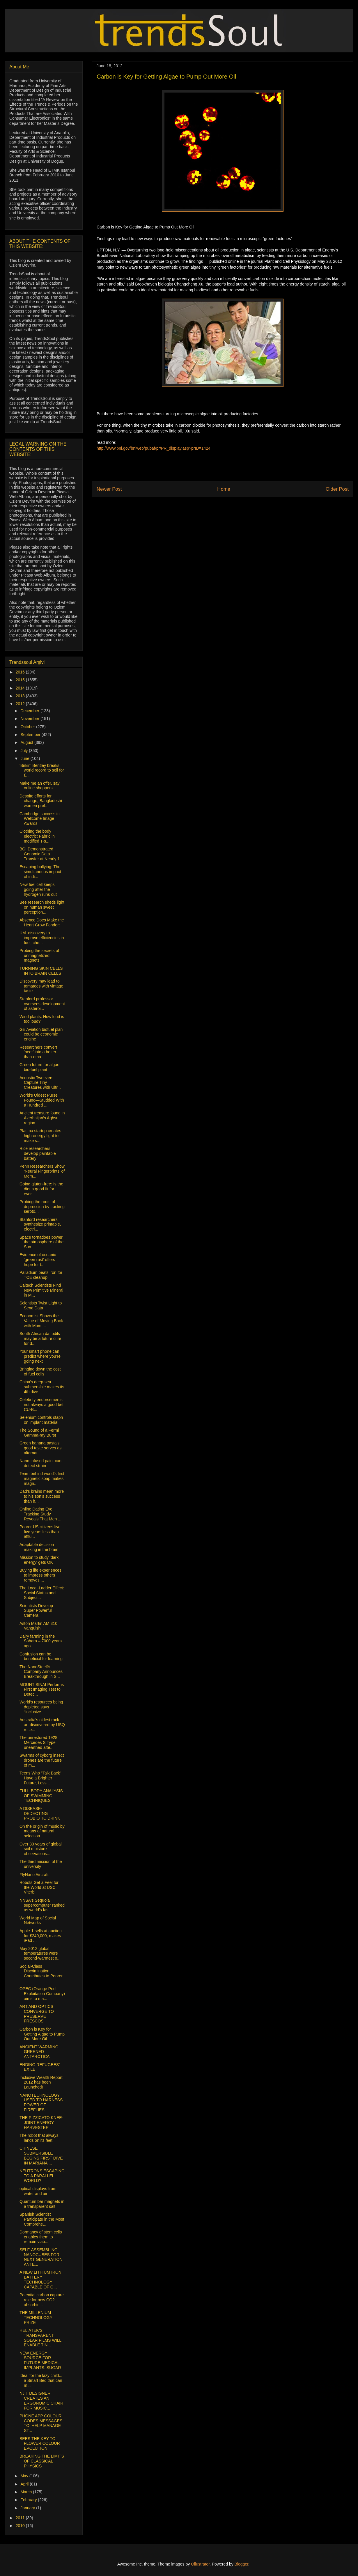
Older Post (337, 489)
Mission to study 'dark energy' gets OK (39, 1560)
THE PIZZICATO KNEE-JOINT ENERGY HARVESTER (41, 2122)
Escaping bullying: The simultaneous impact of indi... (40, 871)
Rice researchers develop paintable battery (38, 1153)
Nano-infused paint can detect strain (40, 1463)
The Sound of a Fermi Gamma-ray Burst (39, 1432)
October (28, 726)
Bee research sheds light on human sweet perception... (42, 907)
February (29, 2499)
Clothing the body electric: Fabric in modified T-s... (37, 836)
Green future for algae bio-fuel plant (39, 1067)
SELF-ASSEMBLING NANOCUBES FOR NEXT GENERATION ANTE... (41, 2257)
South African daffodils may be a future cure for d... (40, 1338)
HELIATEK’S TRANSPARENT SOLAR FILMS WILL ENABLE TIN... (40, 2337)
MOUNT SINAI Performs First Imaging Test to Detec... (42, 1689)
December (30, 710)
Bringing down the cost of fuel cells (40, 1371)
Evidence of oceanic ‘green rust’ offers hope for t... (38, 1259)
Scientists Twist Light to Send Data (41, 1305)
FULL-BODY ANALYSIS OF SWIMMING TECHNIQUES (41, 1795)
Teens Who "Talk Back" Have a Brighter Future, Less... (40, 1778)
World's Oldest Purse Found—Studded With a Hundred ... (42, 1100)
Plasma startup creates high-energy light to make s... (40, 1135)
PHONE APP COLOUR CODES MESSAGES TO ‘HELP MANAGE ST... (41, 2423)
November (30, 718)
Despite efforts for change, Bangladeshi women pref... (41, 801)
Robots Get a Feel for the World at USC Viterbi (39, 1887)
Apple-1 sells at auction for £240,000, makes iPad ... (41, 1935)
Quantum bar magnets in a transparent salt (42, 2204)
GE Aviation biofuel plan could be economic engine (41, 1034)
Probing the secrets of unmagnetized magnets (39, 955)
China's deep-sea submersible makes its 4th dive (42, 1387)
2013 (21, 696)
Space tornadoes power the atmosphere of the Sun (41, 1242)
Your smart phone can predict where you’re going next (40, 1356)
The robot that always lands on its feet (39, 2138)
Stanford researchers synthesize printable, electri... (40, 1224)
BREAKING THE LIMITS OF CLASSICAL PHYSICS (42, 2461)
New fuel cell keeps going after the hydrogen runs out (38, 889)
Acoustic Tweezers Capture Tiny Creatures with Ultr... (40, 1082)
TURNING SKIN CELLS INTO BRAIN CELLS (41, 971)
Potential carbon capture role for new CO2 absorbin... (42, 2300)
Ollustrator (200, 2564)
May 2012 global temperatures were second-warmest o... (40, 1953)
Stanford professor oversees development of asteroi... (42, 1004)
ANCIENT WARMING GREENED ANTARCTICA (39, 2052)
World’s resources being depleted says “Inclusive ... (41, 1707)
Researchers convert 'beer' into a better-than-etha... (39, 1052)
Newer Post (109, 489)
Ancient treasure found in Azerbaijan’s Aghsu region (42, 1118)
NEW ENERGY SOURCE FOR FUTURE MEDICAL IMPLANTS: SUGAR (40, 2360)
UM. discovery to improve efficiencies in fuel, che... (42, 937)
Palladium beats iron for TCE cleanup (41, 1275)
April (25, 2484)
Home (223, 489)
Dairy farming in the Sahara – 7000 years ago (41, 1641)
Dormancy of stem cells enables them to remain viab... (41, 2237)
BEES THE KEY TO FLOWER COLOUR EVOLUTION (40, 2443)
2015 (21, 680)
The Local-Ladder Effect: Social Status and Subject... (42, 1593)
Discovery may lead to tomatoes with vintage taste (41, 986)
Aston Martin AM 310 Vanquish (38, 1626)
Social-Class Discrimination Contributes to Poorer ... (41, 1973)
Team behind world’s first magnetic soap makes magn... (42, 1478)
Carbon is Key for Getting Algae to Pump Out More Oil (42, 2034)
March (26, 2492)
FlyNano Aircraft (34, 1874)
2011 (21, 2517)
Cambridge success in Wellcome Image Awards (40, 818)
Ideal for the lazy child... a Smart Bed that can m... (41, 2380)
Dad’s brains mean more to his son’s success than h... (42, 1496)
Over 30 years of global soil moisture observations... (41, 1849)
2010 (21, 2525)
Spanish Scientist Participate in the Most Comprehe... (42, 2219)
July (24, 750)
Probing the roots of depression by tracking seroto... (42, 1206)
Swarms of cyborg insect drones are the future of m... (42, 1760)
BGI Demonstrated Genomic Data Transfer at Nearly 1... (41, 854)
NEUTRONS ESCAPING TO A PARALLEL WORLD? (42, 2176)
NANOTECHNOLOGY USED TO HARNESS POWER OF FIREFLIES (41, 2102)
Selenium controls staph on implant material (41, 1420)
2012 (21, 703)
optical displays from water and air (38, 2191)
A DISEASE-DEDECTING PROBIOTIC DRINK (40, 1813)
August (27, 742)
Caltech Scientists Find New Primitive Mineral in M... (41, 1290)
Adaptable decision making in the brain (39, 1547)
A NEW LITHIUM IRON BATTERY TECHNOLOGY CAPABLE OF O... (40, 2279)
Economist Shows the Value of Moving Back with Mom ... (41, 1320)
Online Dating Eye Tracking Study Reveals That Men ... (40, 1514)
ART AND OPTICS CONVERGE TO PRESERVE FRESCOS (37, 2013)
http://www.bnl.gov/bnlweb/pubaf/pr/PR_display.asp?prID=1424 (153, 448)
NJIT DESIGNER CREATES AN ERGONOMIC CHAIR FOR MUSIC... (41, 2400)
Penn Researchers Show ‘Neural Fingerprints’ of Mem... (42, 1171)
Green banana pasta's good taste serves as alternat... (40, 1448)
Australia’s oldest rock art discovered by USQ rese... (42, 1724)
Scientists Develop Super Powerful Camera (36, 1610)
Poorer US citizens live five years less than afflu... (40, 1531)
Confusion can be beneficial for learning (41, 1656)
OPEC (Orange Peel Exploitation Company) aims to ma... (42, 1993)
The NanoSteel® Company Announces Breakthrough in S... (41, 1671)
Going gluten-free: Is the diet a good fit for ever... (41, 1189)
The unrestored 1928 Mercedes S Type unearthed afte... (38, 1742)
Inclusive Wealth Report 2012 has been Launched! (41, 2082)
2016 (21, 672)
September (30, 734)
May (24, 2476)
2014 (21, 688)
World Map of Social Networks (38, 1920)
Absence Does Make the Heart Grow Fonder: (42, 922)
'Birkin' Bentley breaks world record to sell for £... (42, 770)
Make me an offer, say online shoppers (39, 785)
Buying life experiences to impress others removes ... (40, 1575)
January (28, 2508)
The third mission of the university (41, 1864)
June (25, 758)
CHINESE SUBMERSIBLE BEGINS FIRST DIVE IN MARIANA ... (41, 2155)
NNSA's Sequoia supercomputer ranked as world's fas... (42, 1905)
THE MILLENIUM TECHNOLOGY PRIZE (36, 2317)
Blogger (241, 2564)
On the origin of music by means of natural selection (42, 1831)
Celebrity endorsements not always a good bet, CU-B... (42, 1404)
